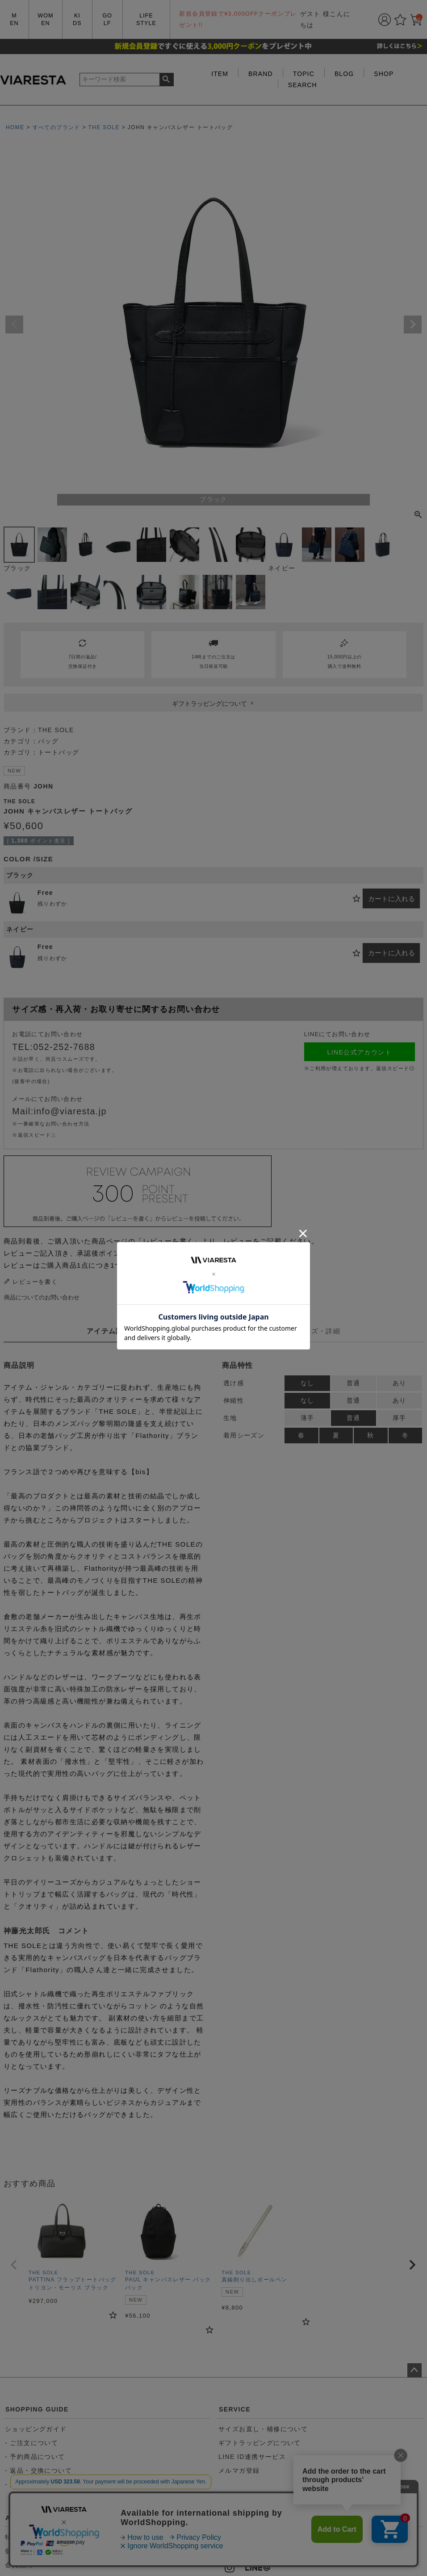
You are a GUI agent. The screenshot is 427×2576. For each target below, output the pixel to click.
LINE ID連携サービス (252, 2456)
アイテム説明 (108, 1331)
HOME (15, 127)
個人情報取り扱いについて (46, 2551)
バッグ (48, 741)
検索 (166, 79)
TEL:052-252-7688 (53, 1047)
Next (413, 324)
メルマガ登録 (239, 2470)
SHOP (384, 73)
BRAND (260, 73)
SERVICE (235, 2409)
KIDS (77, 19)
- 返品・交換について (38, 2470)
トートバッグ (58, 752)
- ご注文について (31, 2442)
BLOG (344, 73)
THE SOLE (104, 127)
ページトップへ (414, 2370)
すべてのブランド (56, 127)
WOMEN (45, 19)
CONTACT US (242, 2517)
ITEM (219, 73)
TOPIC (303, 73)
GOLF (107, 19)
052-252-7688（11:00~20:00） (274, 2537)
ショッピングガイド (36, 2429)
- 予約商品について (35, 2456)
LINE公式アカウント (359, 1052)
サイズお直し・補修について (263, 2429)
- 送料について (28, 2484)
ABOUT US (24, 2517)
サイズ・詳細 (318, 1331)
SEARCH (302, 85)
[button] (14, 2265)
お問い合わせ (243, 2548)
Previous (14, 324)
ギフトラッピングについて (259, 2442)
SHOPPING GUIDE (37, 2409)
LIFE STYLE (146, 19)
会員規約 (19, 2564)
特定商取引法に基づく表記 (46, 2537)
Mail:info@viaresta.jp (59, 1111)
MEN (14, 19)
